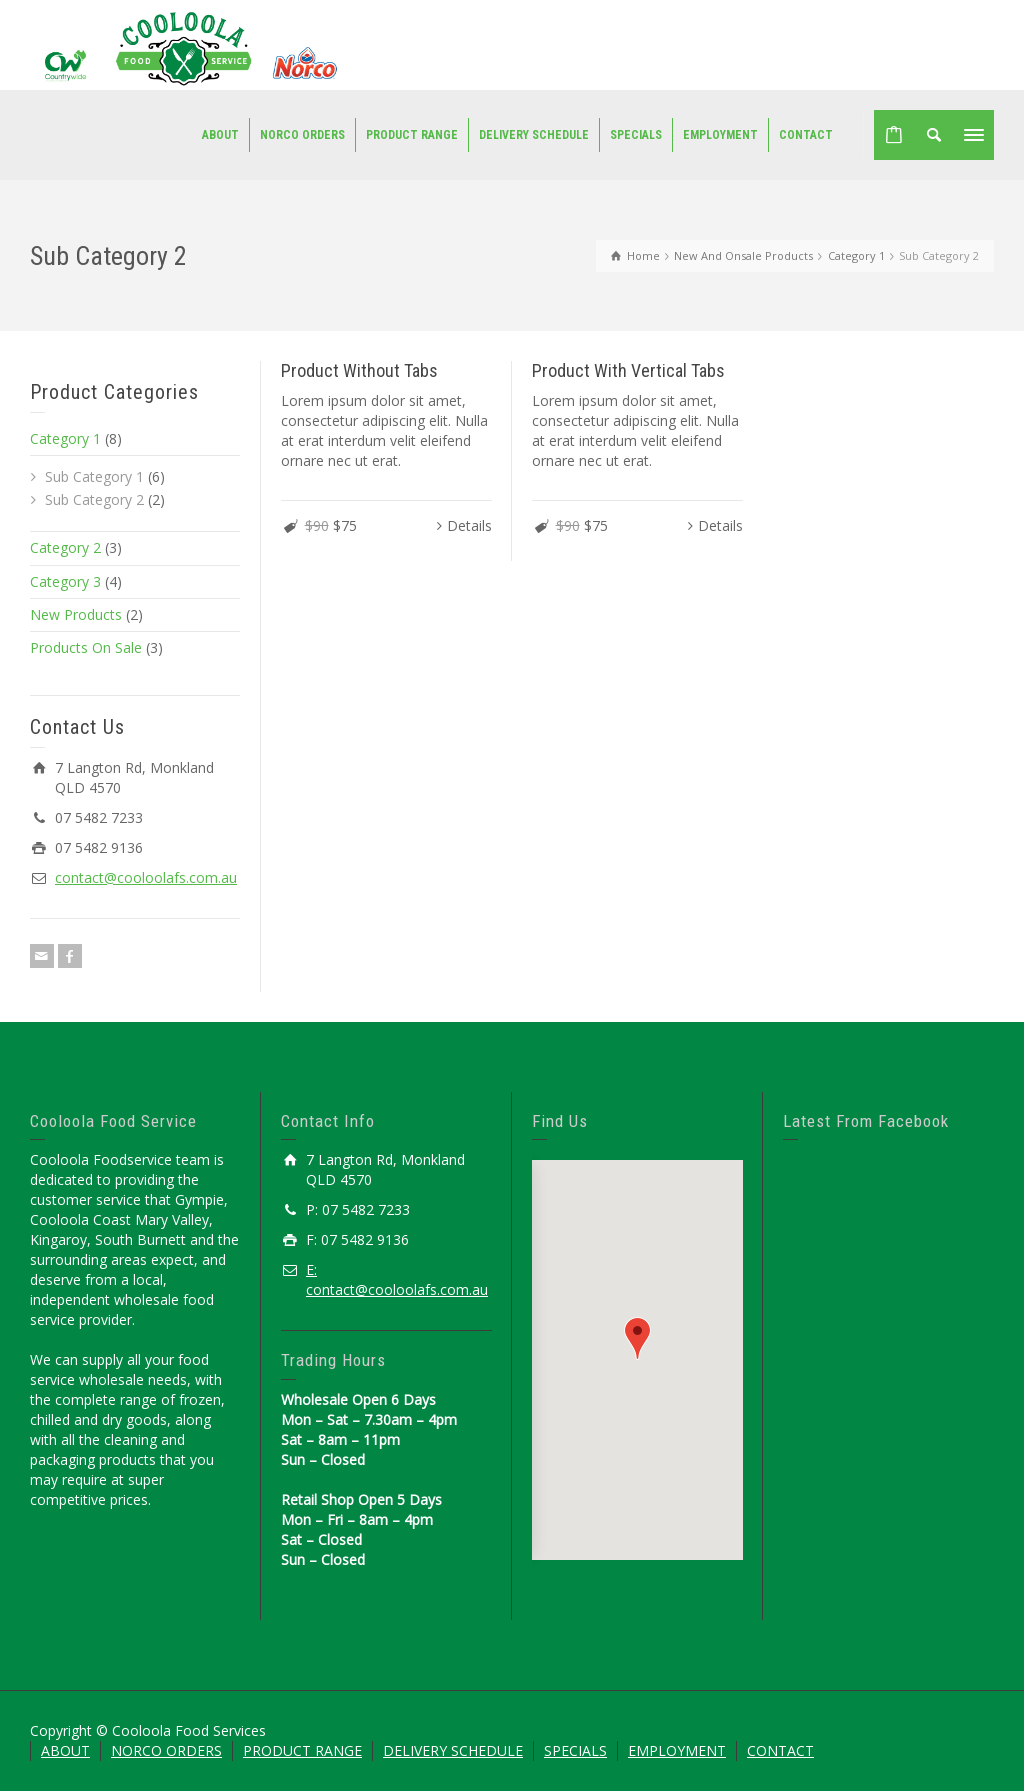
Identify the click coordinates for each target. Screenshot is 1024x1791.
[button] (637, 1338)
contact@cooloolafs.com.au (146, 877)
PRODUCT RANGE (302, 1750)
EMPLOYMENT (677, 1750)
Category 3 (65, 581)
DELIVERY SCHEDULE (453, 1750)
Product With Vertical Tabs (628, 370)
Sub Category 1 (94, 476)
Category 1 (65, 438)
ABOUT (65, 1750)
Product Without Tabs (359, 370)
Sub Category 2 (94, 499)
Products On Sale (86, 647)
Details (469, 525)
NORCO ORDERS (166, 1750)
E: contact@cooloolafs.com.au (397, 1279)
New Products (76, 614)
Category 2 (65, 547)
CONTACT (780, 1750)
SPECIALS (575, 1750)
